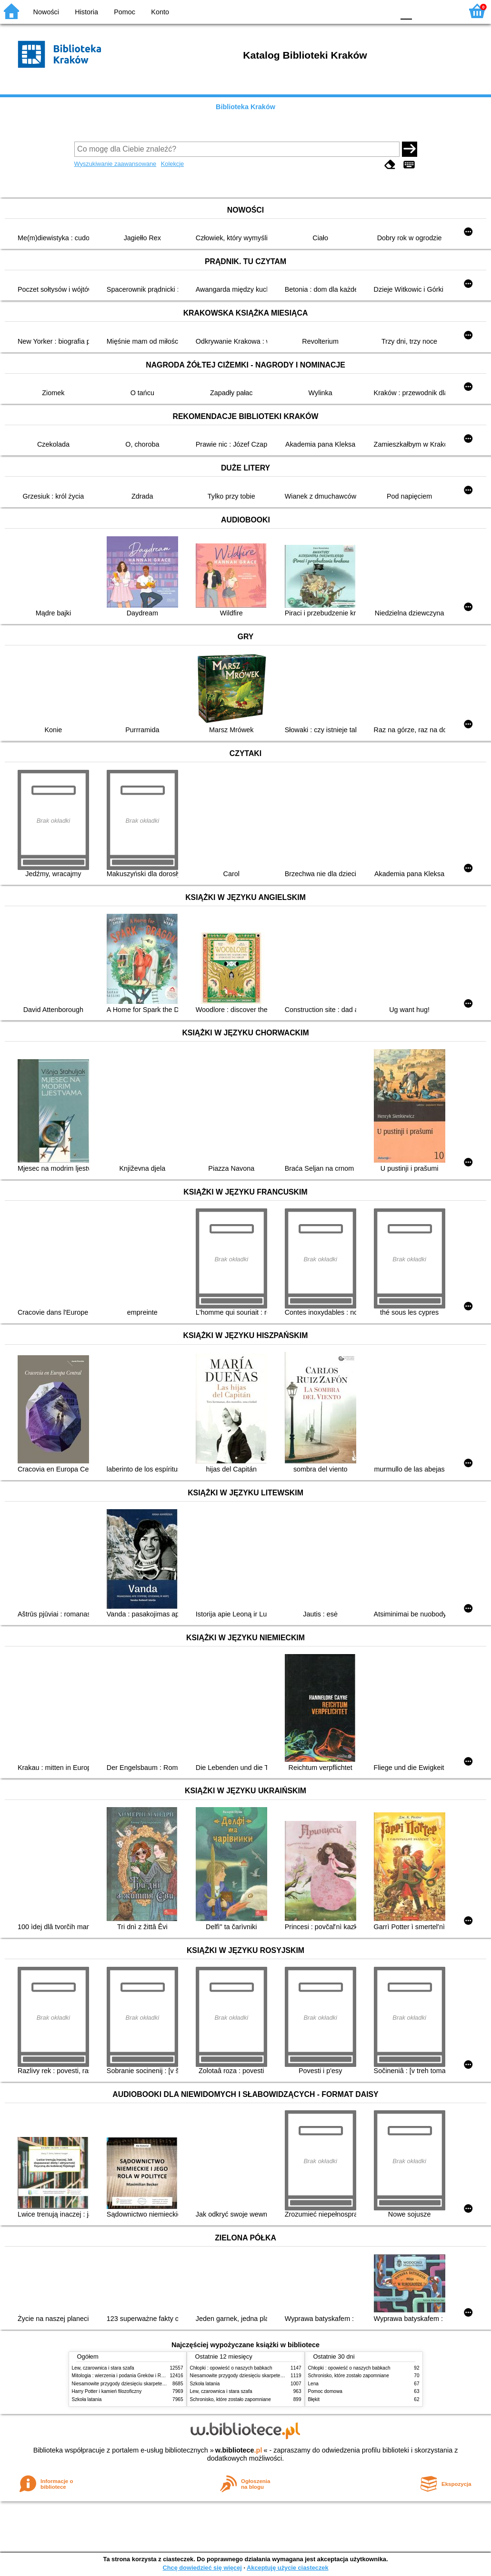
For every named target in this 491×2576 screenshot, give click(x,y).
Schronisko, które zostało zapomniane (230, 2399)
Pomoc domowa (325, 2391)
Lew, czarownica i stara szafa (103, 2368)
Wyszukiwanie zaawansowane (115, 163)
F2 (444, 11)
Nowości (46, 12)
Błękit (314, 2399)
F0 (406, 11)
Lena (313, 2383)
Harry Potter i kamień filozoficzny (107, 2391)
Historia (86, 12)
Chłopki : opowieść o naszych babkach (231, 2368)
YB (365, 11)
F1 (422, 11)
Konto (160, 12)
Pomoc (124, 12)
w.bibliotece (238, 2450)
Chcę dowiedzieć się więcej (201, 2567)
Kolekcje (172, 163)
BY (384, 11)
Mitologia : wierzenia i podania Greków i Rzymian (124, 2375)
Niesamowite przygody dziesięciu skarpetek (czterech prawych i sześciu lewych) (157, 2383)
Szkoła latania (87, 2399)
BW (346, 11)
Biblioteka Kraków (245, 107)
